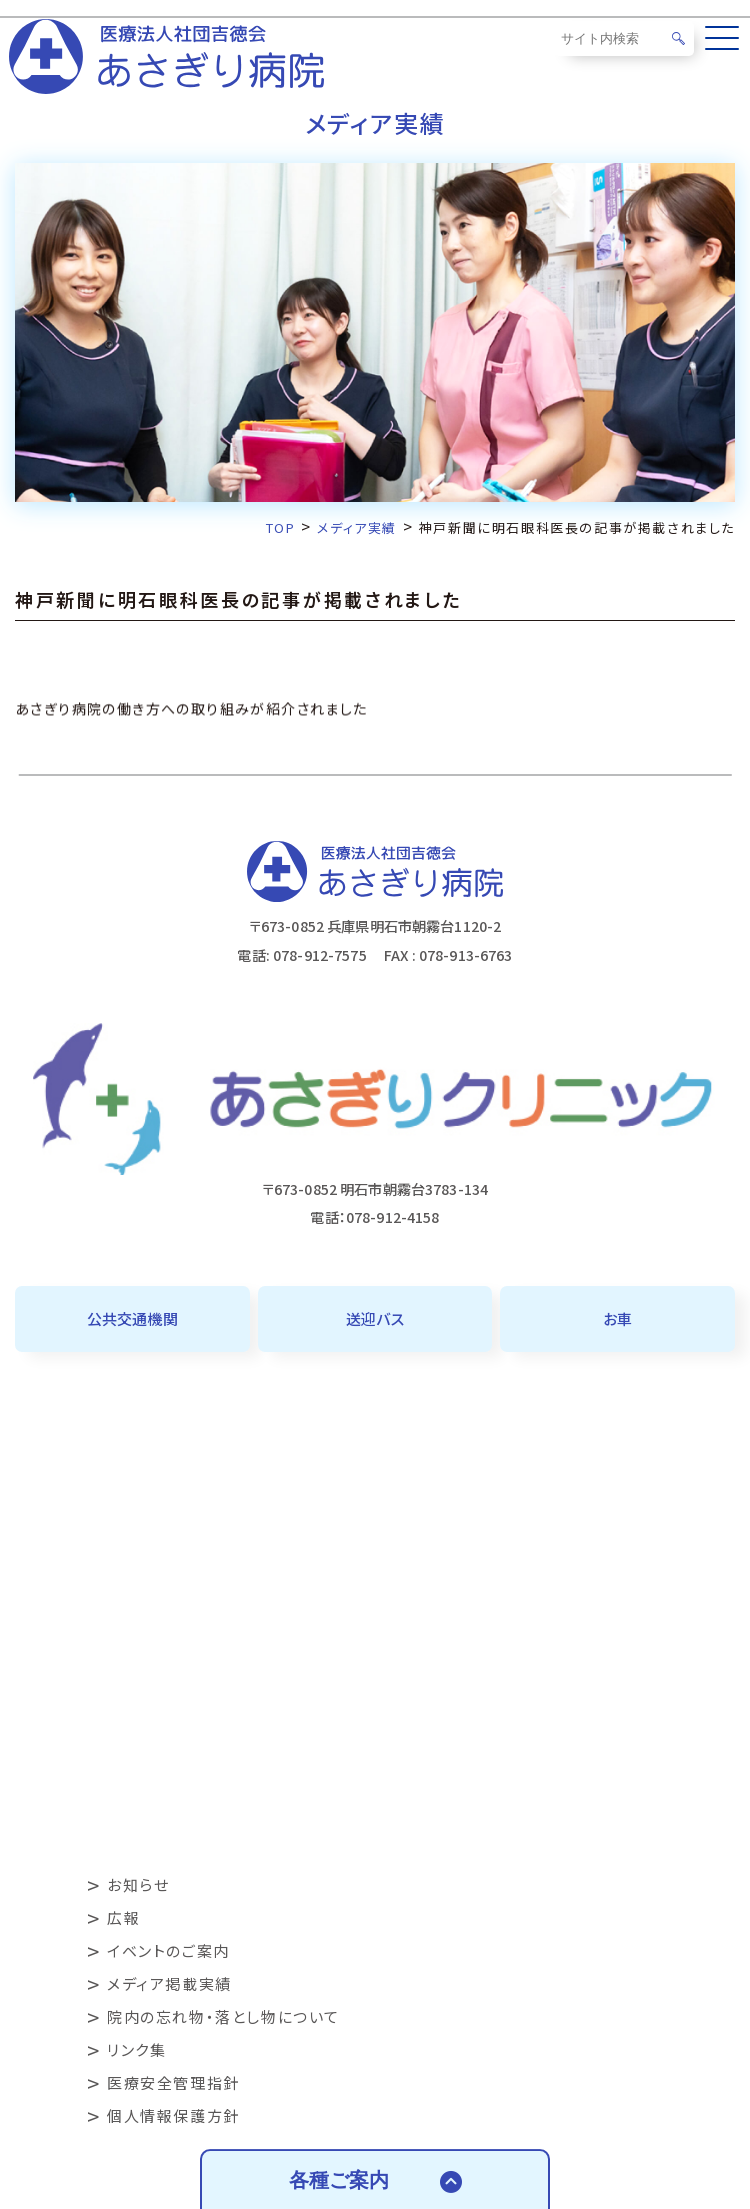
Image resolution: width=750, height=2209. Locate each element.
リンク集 (136, 2049)
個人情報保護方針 (173, 2115)
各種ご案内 (339, 2180)
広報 (123, 1917)
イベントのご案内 (168, 1950)
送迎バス (375, 1318)
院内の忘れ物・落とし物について (223, 2016)
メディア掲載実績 (169, 1983)
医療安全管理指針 (173, 2082)
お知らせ (138, 1884)
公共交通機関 (132, 1318)
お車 (617, 1318)
